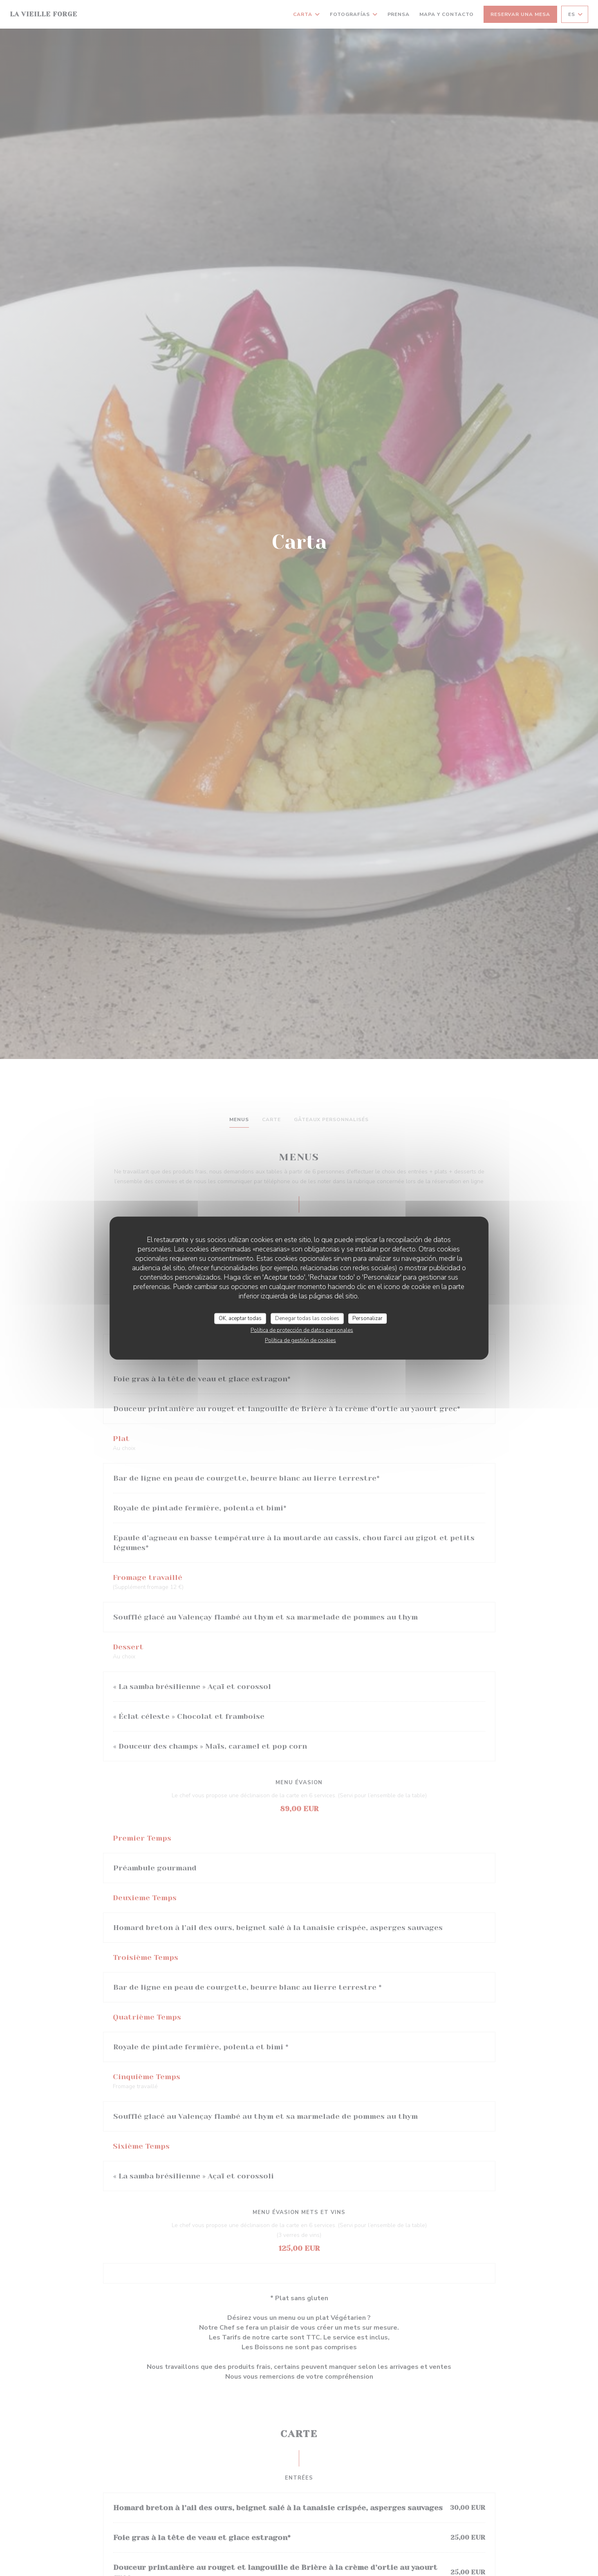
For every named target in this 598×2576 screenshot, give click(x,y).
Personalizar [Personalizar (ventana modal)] (367, 1318)
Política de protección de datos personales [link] (302, 1330)
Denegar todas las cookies (307, 1318)
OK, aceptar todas (240, 1318)
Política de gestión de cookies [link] (300, 1340)
